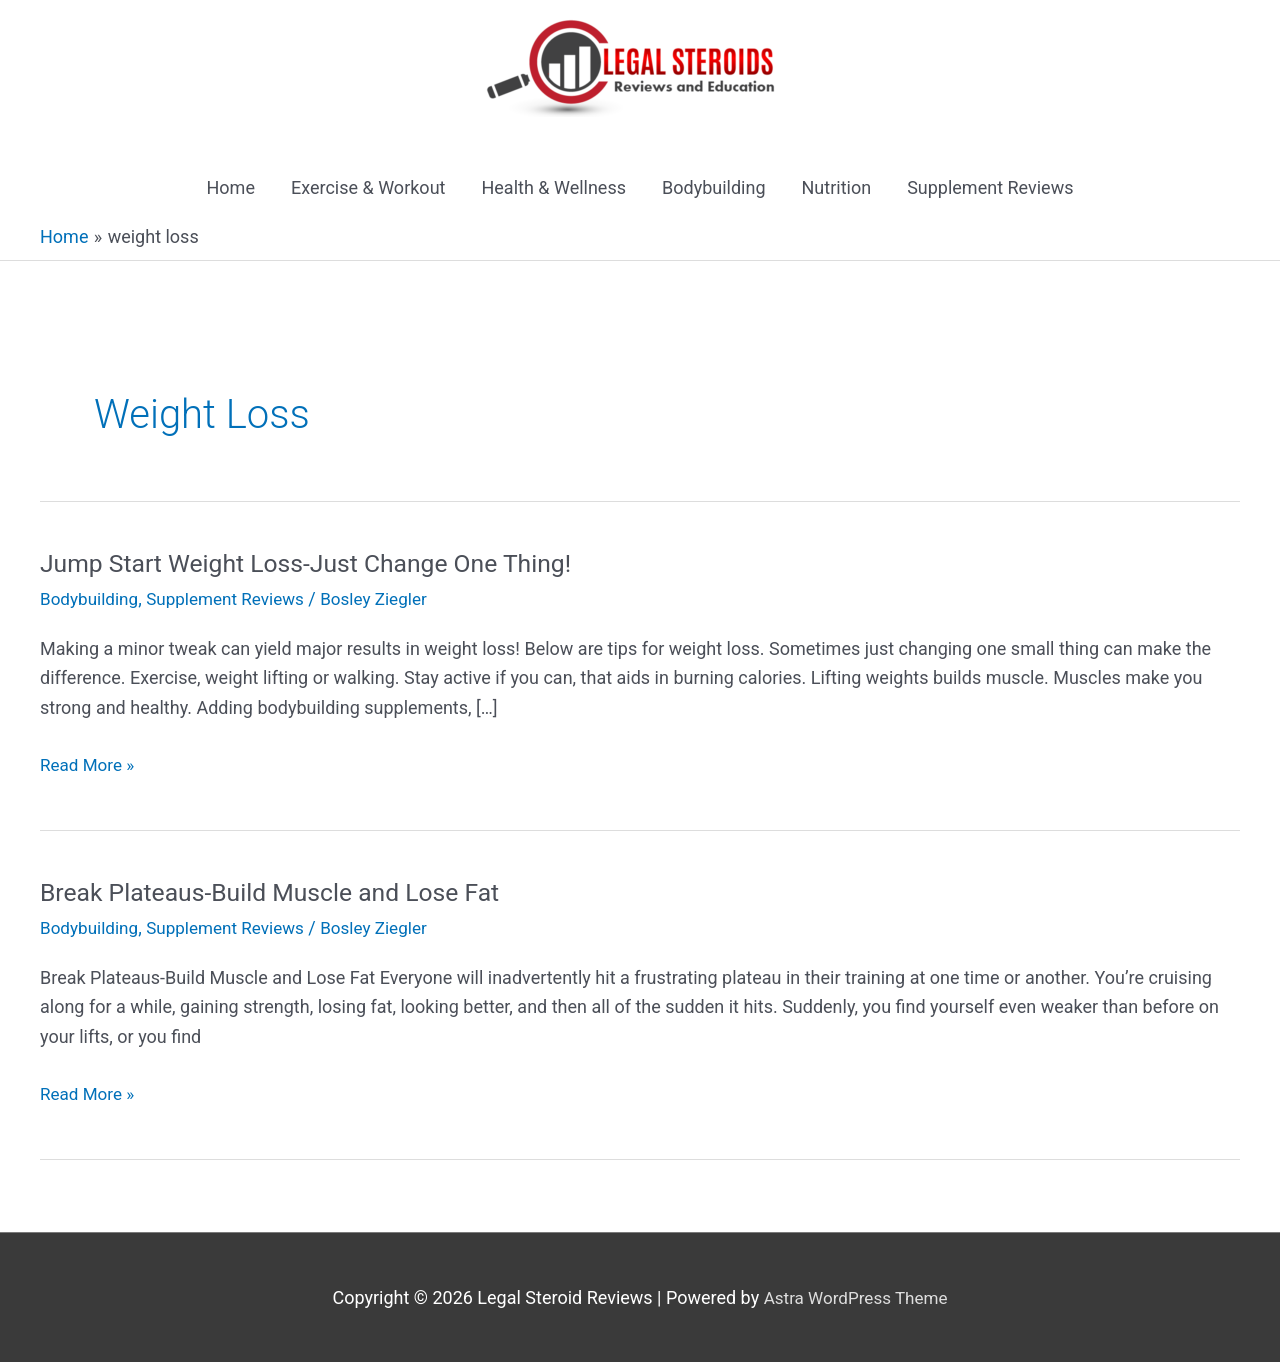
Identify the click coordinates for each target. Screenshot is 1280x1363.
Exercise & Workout (368, 189)
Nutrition (837, 189)
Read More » (89, 766)
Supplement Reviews (990, 189)
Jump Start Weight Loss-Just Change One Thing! (320, 564)
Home (231, 189)
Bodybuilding (714, 189)
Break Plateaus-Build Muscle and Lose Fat (282, 893)
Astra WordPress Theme (856, 1298)
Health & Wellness (553, 189)
